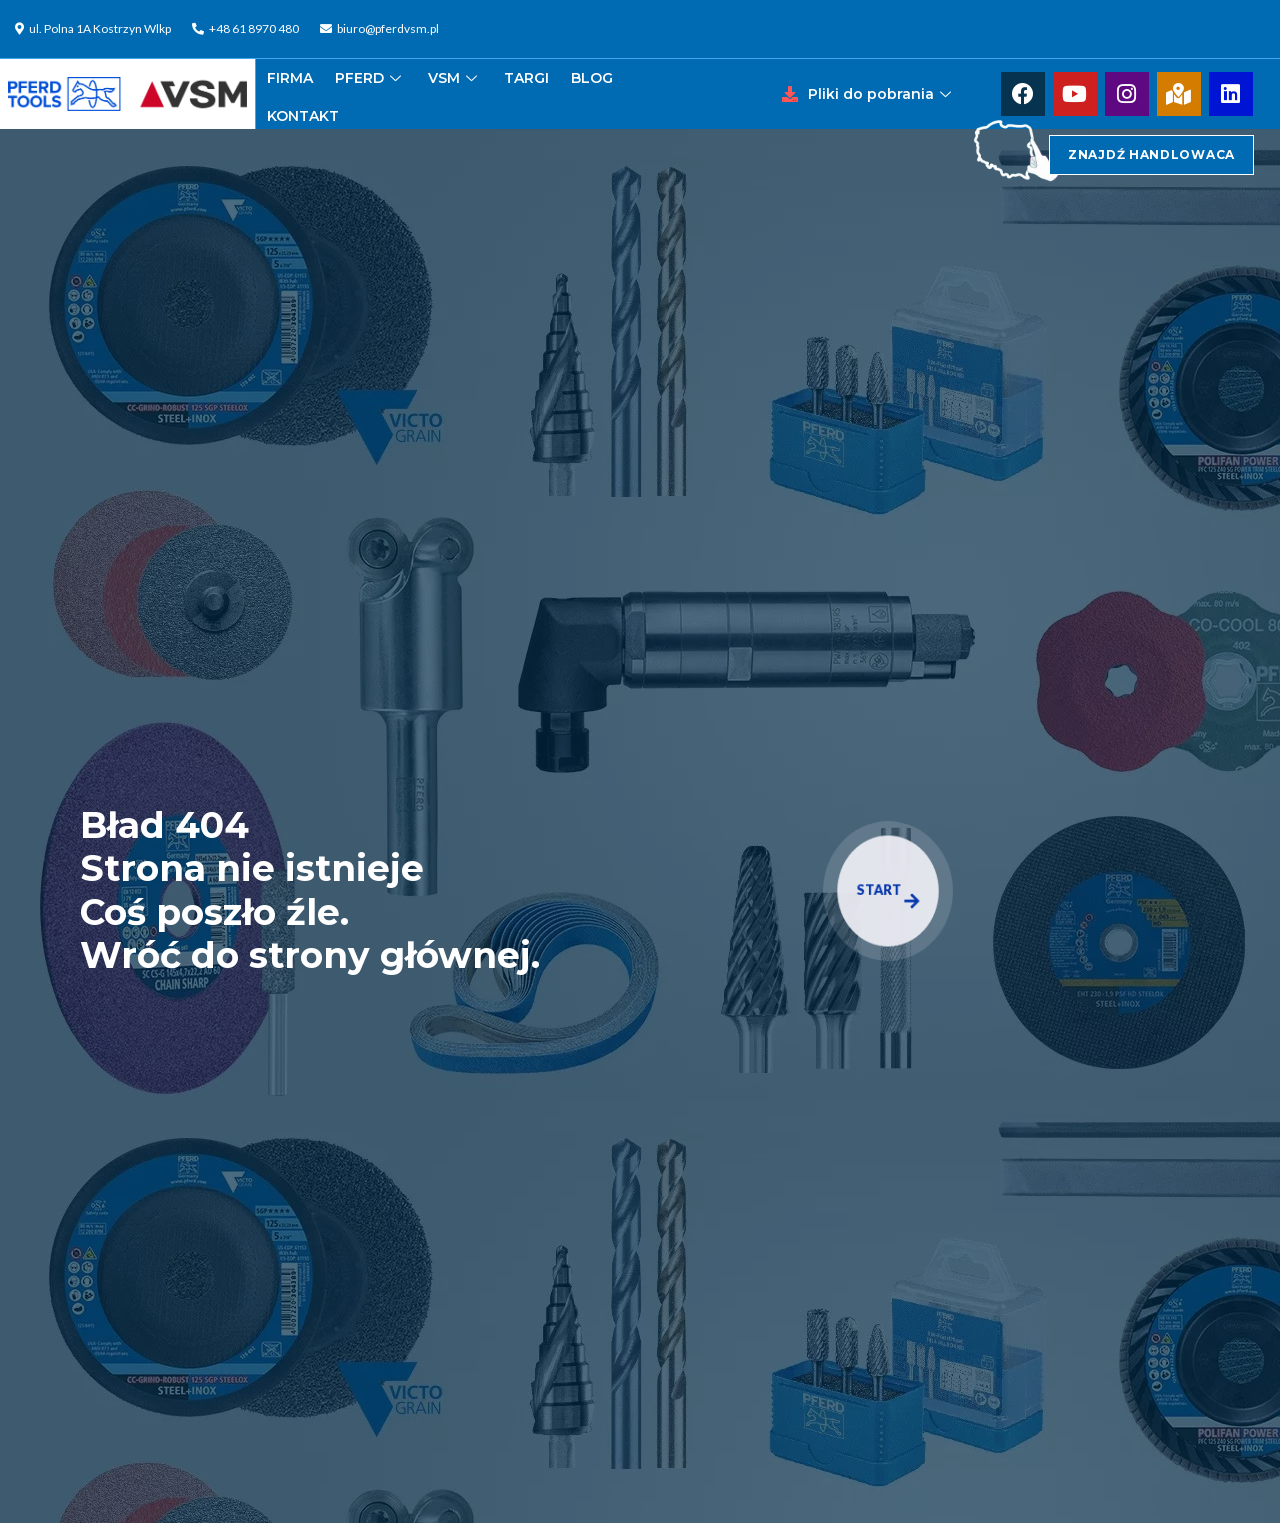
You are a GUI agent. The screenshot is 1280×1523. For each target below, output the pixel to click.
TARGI (526, 78)
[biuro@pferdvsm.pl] (382, 29)
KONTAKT (303, 116)
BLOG (592, 78)
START (888, 895)
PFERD (370, 78)
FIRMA (290, 78)
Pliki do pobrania (882, 94)
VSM (455, 78)
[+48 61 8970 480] (248, 29)
